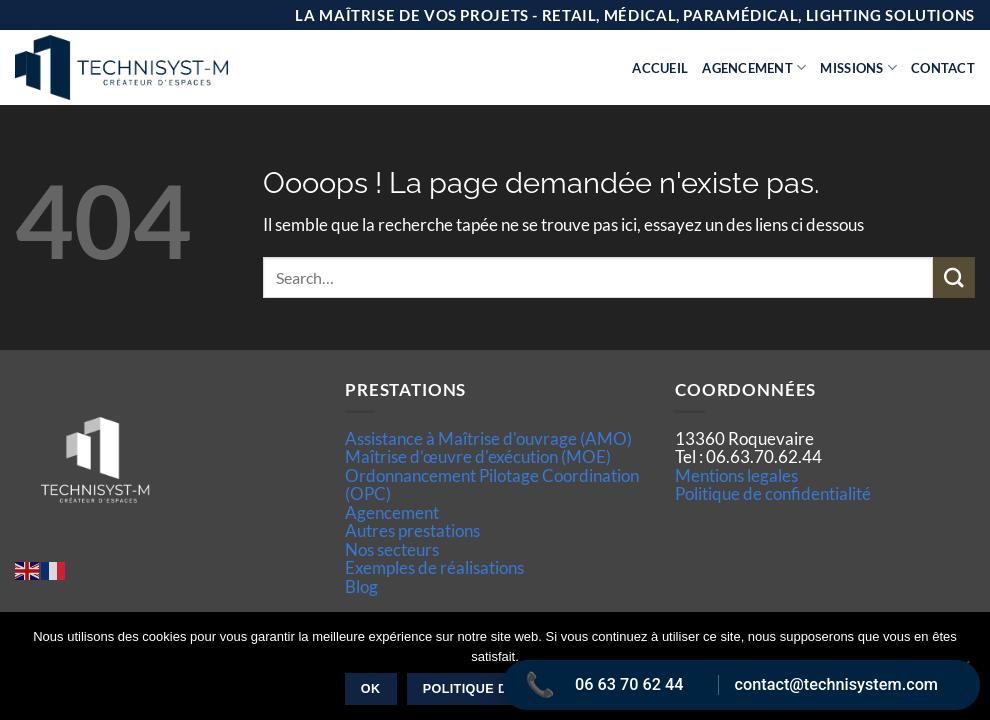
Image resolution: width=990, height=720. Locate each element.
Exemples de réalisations (434, 567)
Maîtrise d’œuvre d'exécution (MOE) (478, 456)
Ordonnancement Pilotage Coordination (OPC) (492, 484)
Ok (371, 689)
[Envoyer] (954, 277)
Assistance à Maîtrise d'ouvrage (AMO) (488, 438)
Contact (943, 68)
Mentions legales (736, 475)
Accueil (660, 68)
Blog (361, 586)
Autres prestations (412, 530)
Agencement (754, 67)
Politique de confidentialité (773, 493)
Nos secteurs (392, 549)
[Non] (963, 672)
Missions (858, 67)
